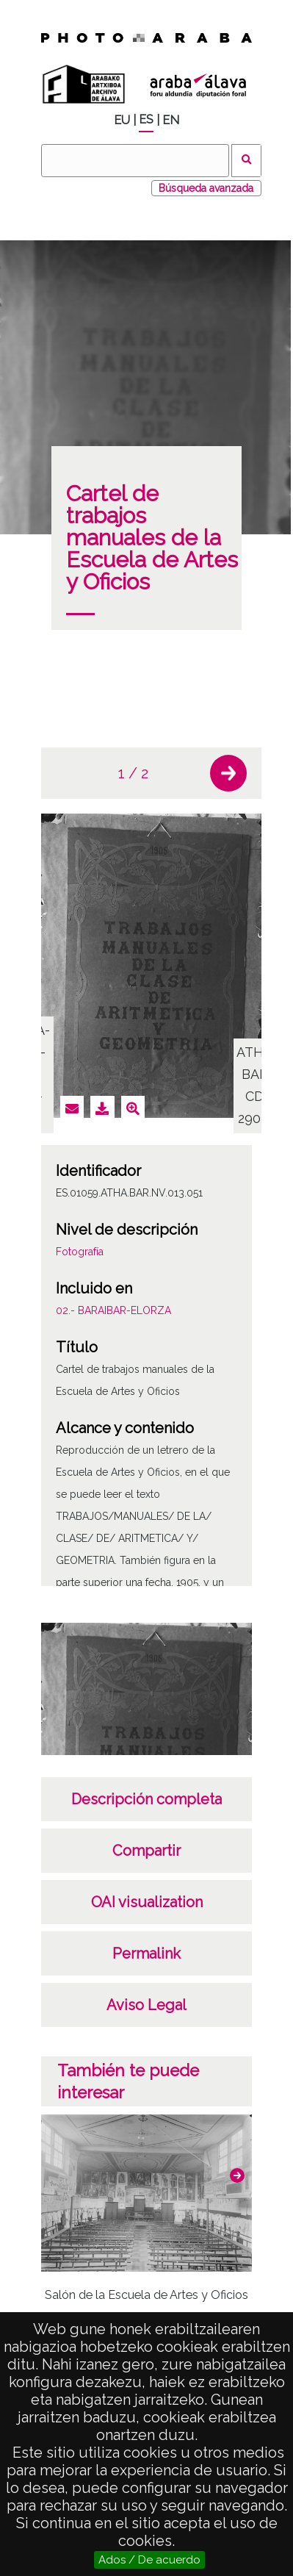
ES (146, 119)
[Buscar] (135, 160)
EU (122, 120)
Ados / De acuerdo (149, 2559)
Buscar (246, 160)
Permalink (146, 1953)
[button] (228, 773)
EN (170, 120)
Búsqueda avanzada (206, 188)
